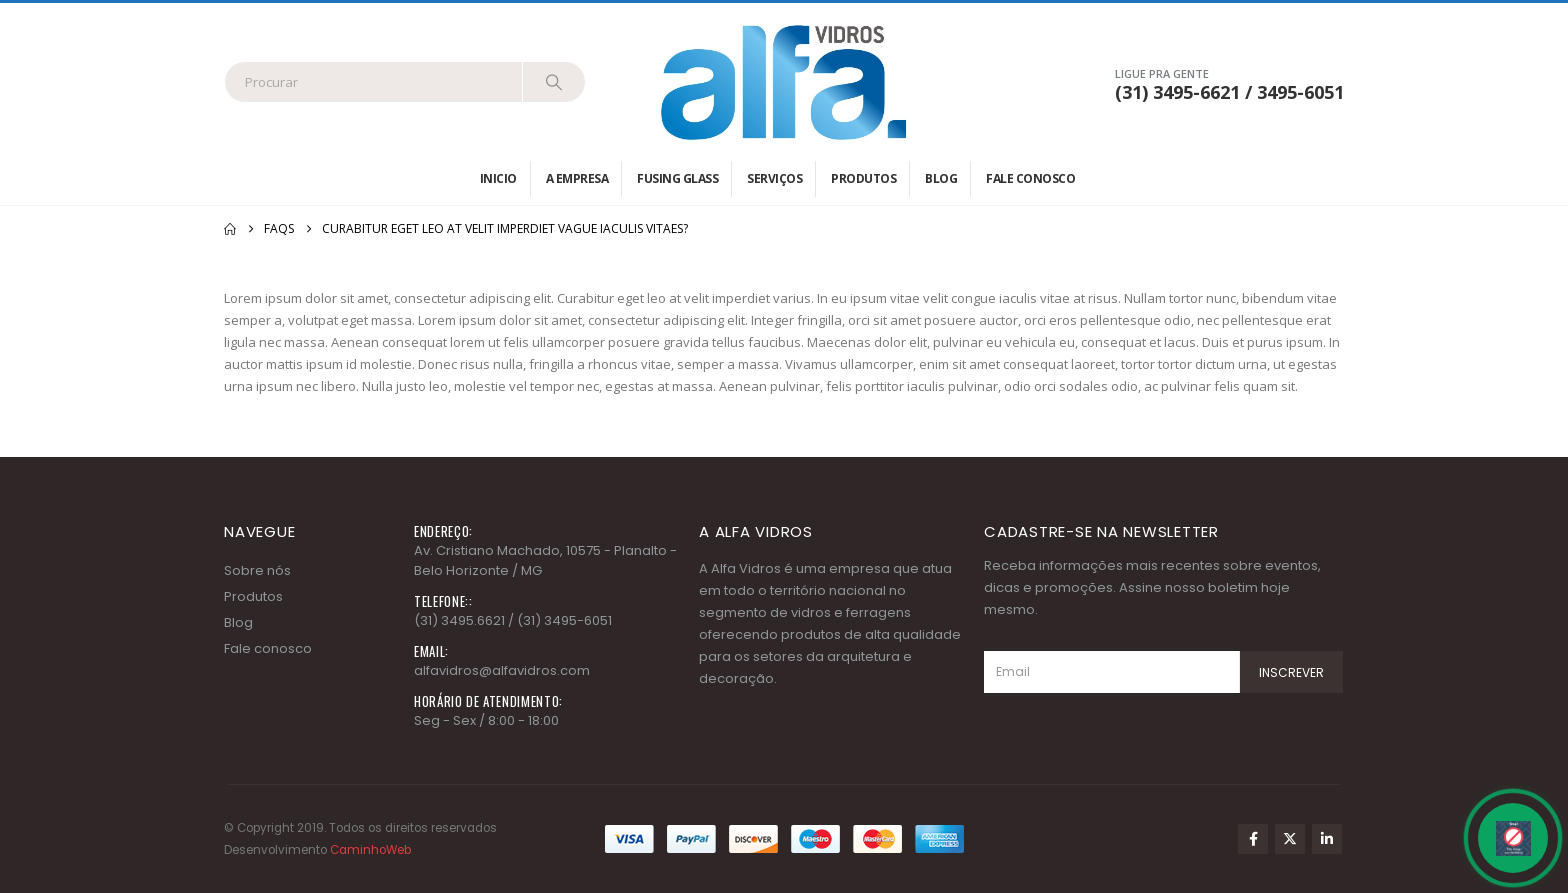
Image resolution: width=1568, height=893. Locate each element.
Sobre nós (257, 570)
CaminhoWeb (370, 850)
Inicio (498, 178)
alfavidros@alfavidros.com (502, 670)
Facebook (1253, 839)
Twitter (1290, 839)
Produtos (863, 178)
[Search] (554, 82)
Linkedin (1327, 839)
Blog (941, 178)
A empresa (577, 178)
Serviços (774, 178)
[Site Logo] (784, 82)
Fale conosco (1030, 178)
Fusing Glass (677, 178)
